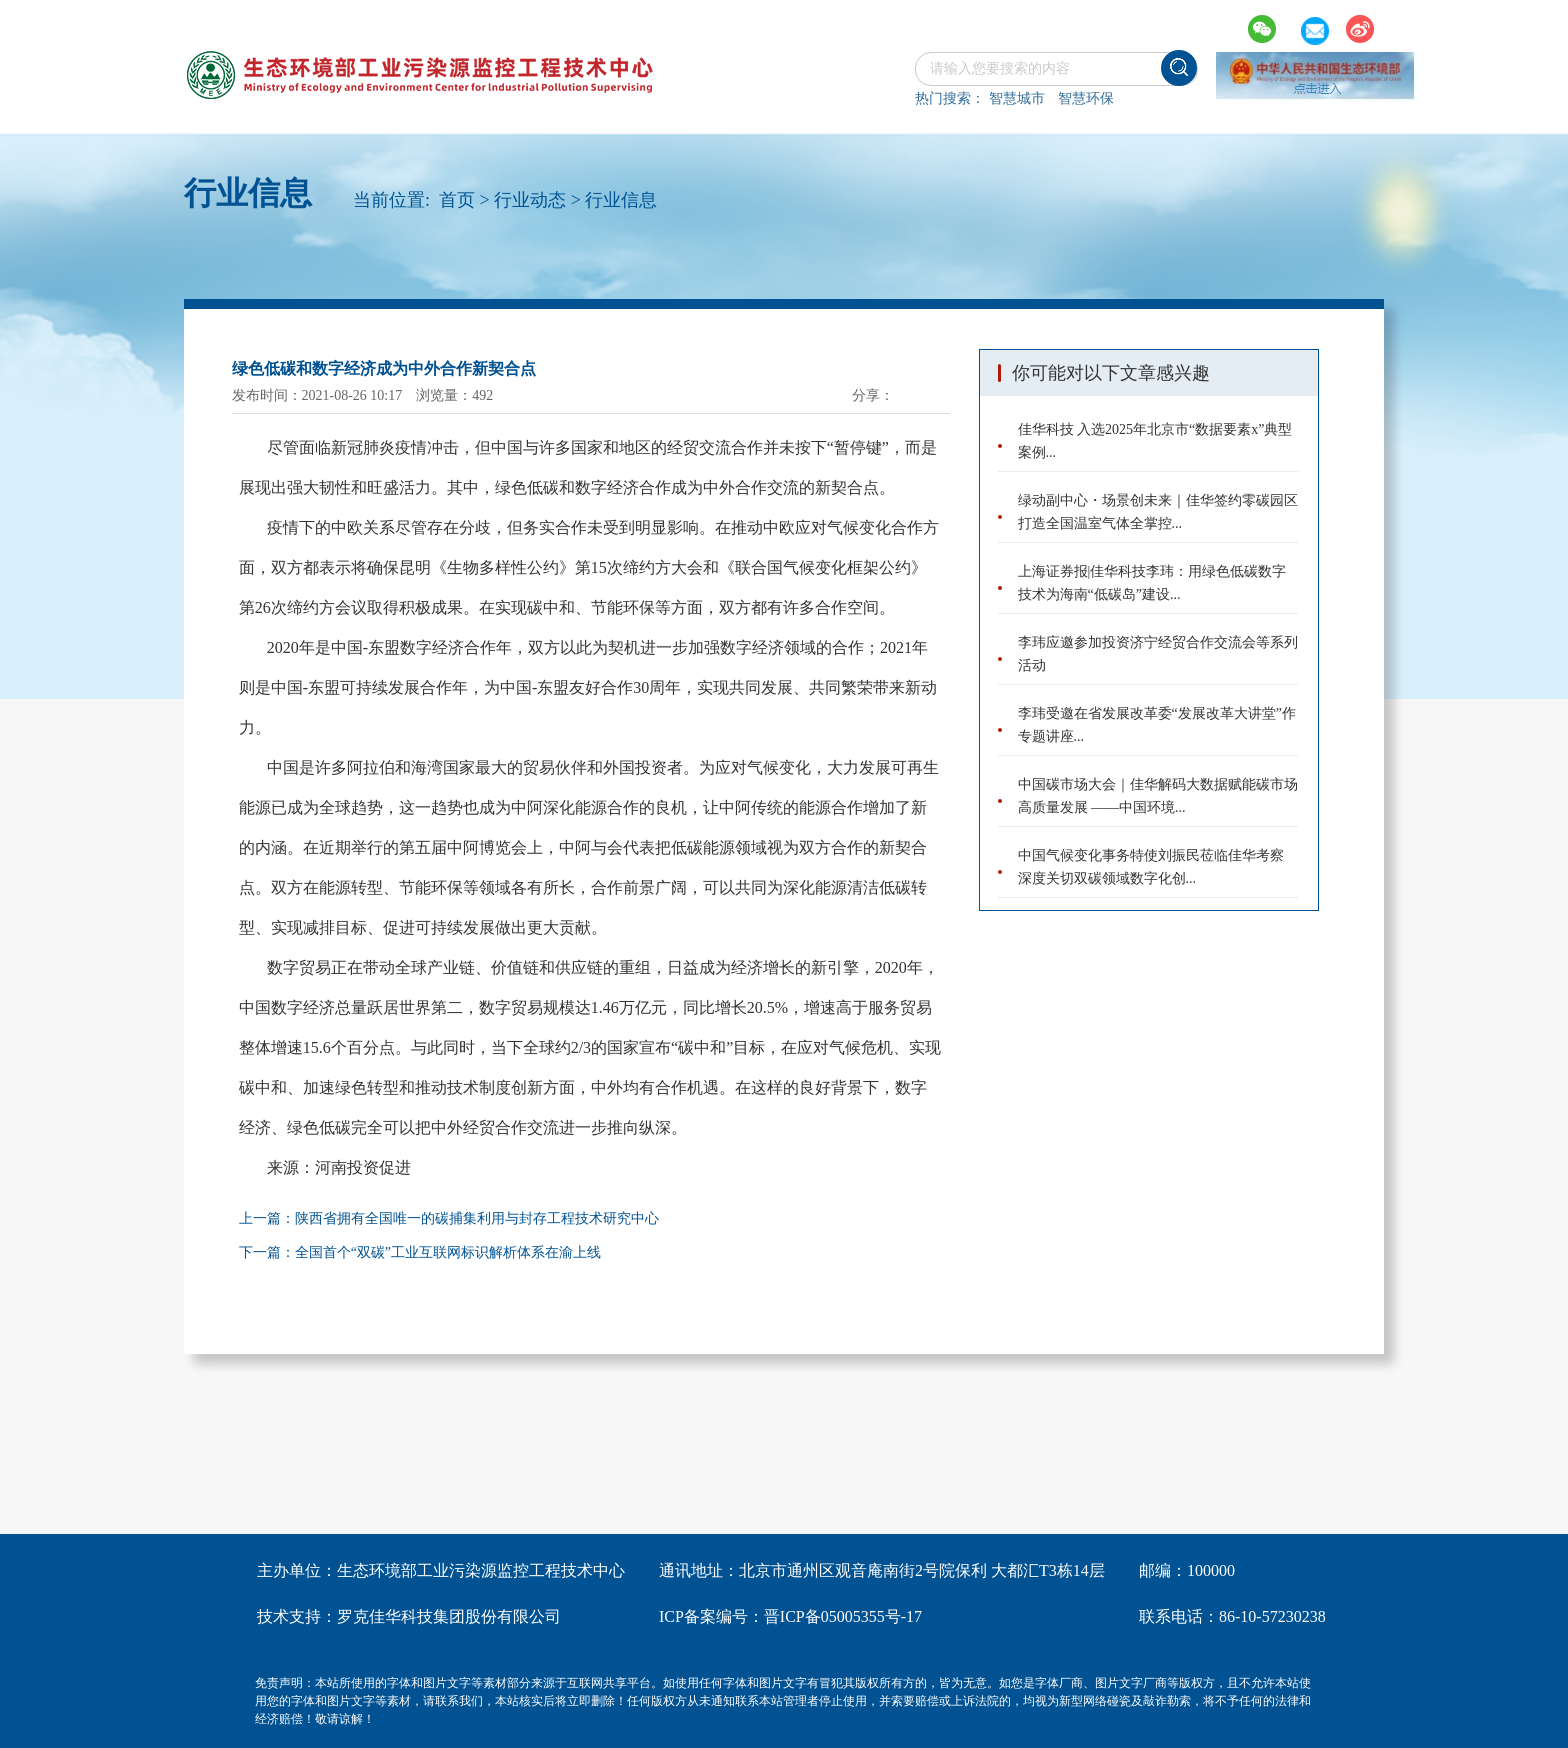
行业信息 (621, 200)
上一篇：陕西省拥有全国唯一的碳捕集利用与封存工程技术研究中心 (449, 1218)
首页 (457, 200)
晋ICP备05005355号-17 (843, 1616)
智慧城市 (1017, 98)
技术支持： (297, 1616)
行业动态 (530, 200)
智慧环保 (1086, 98)
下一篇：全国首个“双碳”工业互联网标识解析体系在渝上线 (420, 1252)
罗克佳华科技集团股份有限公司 (449, 1616)
